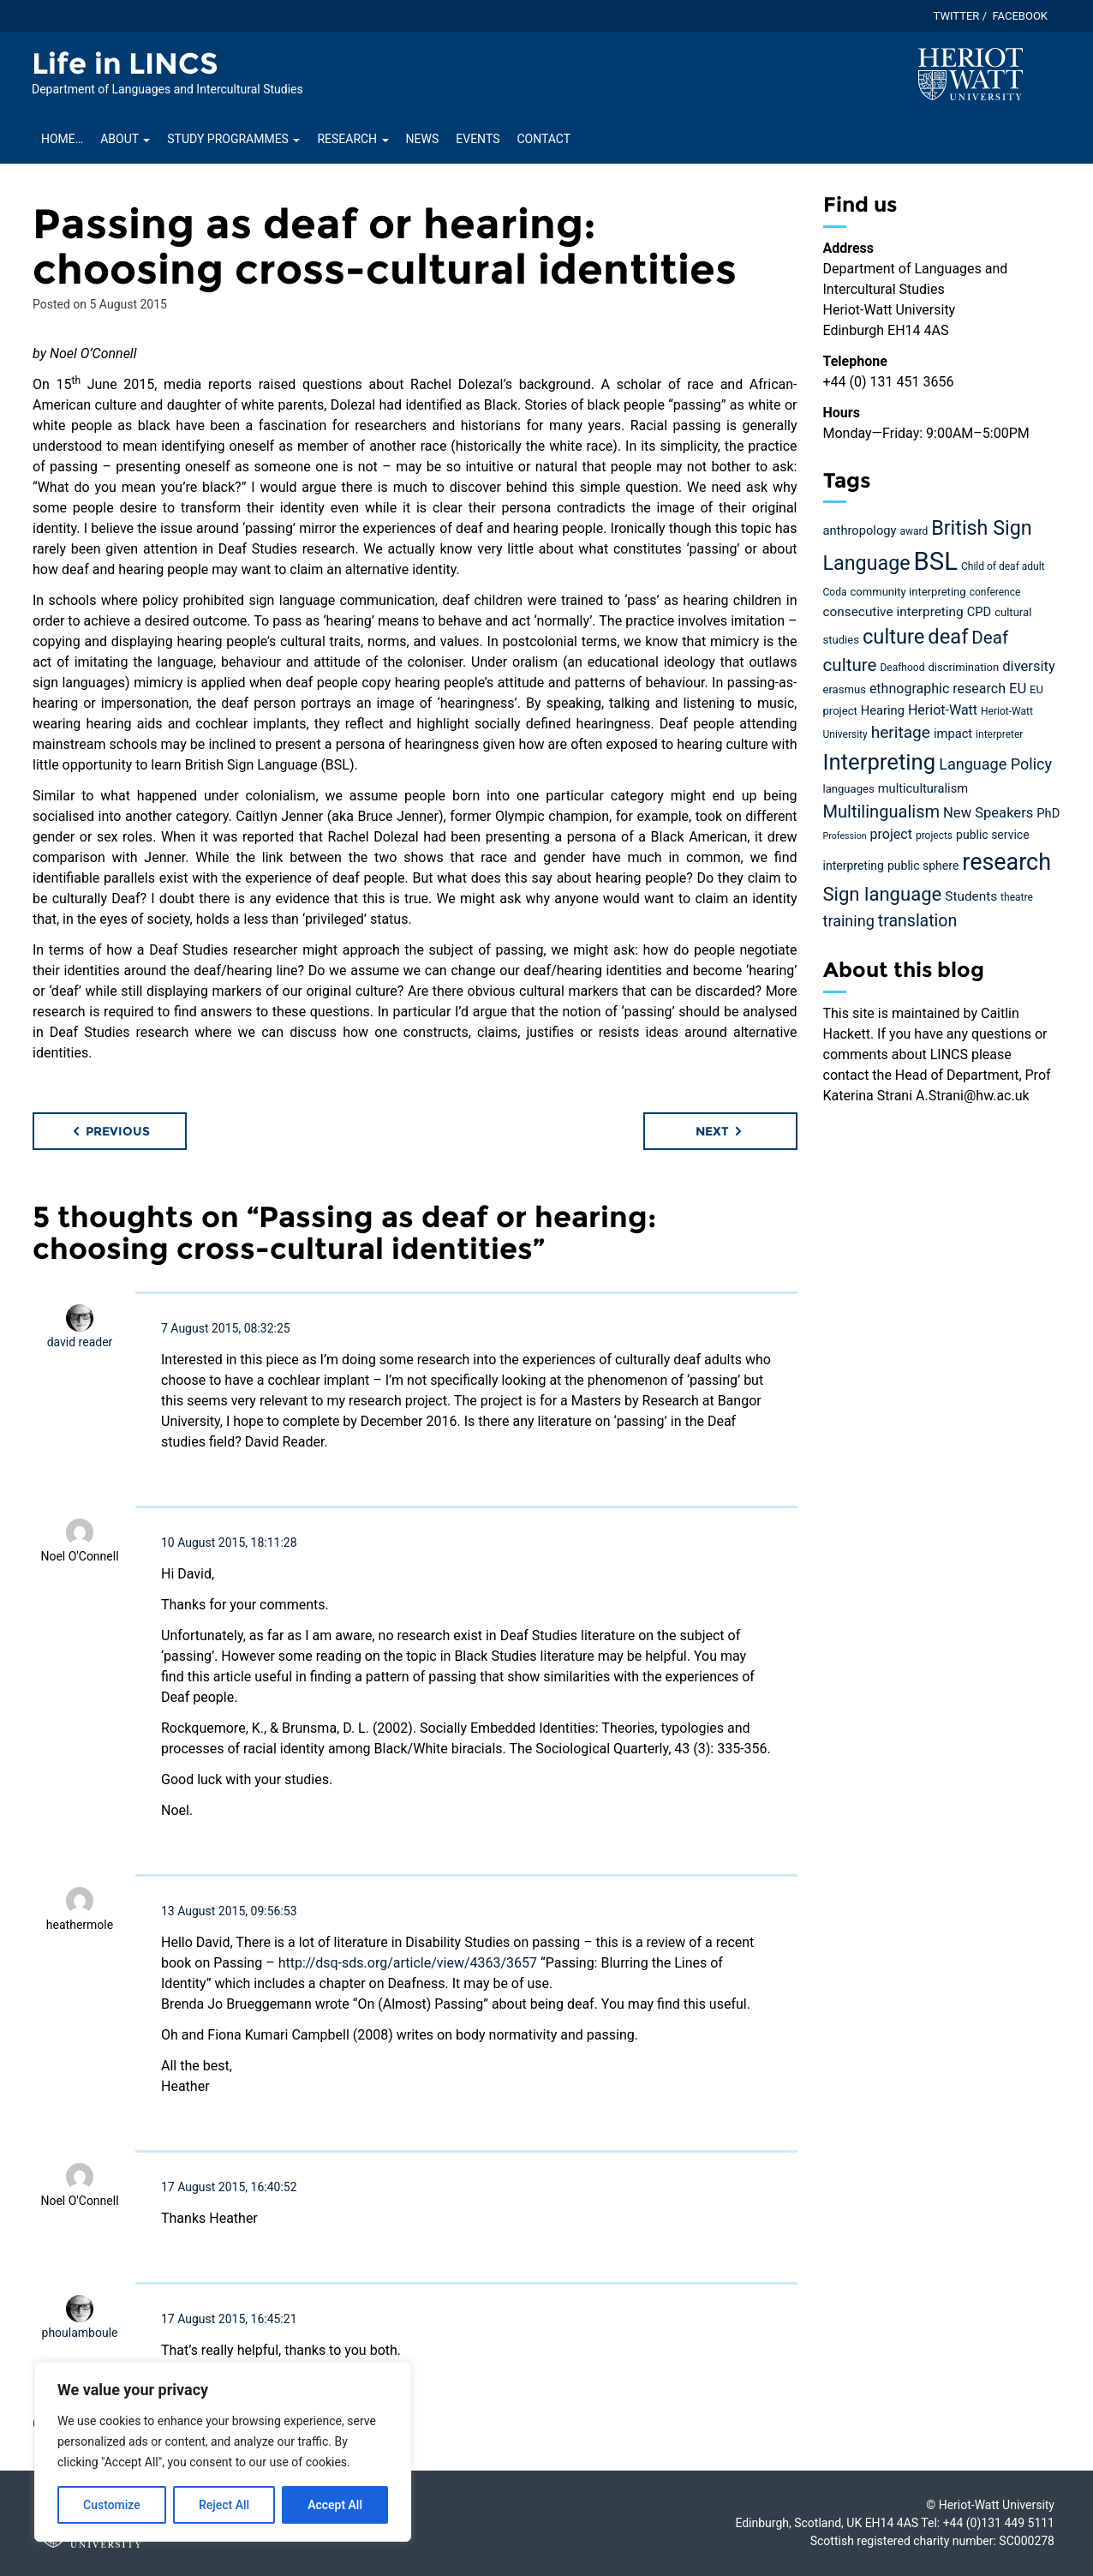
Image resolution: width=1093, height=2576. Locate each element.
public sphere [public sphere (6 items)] (923, 865)
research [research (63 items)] (1006, 862)
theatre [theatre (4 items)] (1016, 897)
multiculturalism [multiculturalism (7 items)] (923, 788)
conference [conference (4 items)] (995, 592)
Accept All (335, 2505)
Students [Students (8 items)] (971, 896)
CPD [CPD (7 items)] (979, 612)
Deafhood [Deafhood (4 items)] (902, 668)
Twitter (957, 15)
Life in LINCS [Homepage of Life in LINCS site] (125, 63)
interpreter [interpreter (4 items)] (999, 734)
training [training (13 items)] (849, 921)
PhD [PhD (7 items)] (1048, 813)
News (422, 139)
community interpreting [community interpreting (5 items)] (907, 591)
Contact (543, 139)
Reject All (224, 2505)
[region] (222, 2452)
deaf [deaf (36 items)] (948, 637)
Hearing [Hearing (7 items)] (883, 710)
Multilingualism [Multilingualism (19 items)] (882, 811)
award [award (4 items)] (913, 531)
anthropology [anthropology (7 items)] (860, 530)
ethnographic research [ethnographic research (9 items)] (937, 688)
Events (477, 139)
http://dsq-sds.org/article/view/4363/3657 (407, 1963)
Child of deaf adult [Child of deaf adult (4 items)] (1003, 566)
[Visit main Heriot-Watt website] (970, 73)
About (125, 139)
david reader (80, 1342)
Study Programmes (233, 139)
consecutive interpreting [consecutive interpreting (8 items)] (893, 612)
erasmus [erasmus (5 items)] (844, 689)
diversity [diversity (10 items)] (1028, 666)
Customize (111, 2505)
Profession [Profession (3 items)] (845, 836)
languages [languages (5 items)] (849, 788)
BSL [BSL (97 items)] (936, 561)
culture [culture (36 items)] (893, 637)
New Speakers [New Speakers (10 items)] (988, 813)
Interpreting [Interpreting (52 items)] (879, 762)
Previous (110, 1131)
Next (720, 1131)
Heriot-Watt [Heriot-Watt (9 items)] (942, 710)
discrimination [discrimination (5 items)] (963, 667)
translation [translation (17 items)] (917, 921)
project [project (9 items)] (891, 834)
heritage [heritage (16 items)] (900, 732)
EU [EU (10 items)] (1017, 688)
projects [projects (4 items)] (934, 836)
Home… (62, 139)
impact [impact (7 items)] (953, 733)
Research (352, 139)
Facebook (1020, 15)
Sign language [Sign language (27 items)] (882, 894)
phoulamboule (80, 2332)
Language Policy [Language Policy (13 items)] (995, 764)
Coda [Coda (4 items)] (835, 592)
